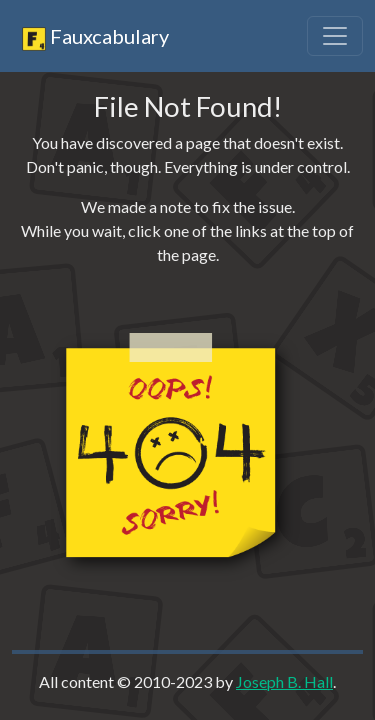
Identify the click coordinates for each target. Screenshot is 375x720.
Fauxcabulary (95, 37)
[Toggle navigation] (335, 36)
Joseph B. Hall (284, 681)
